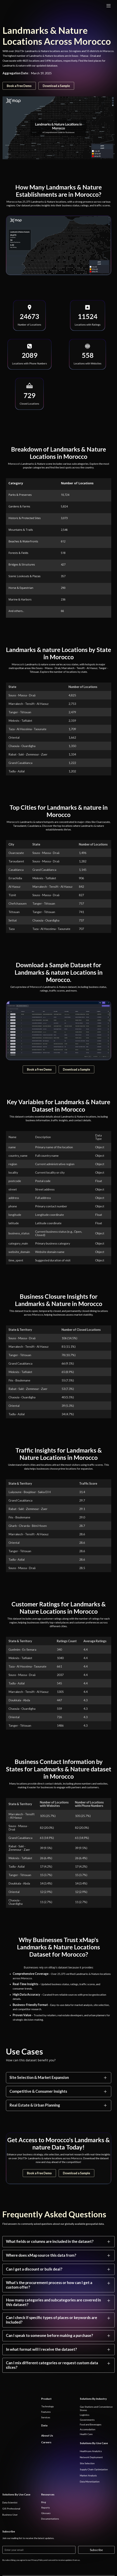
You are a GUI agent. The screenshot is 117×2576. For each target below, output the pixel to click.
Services (45, 2417)
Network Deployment (91, 2457)
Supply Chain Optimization (94, 2469)
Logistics (84, 2414)
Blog (43, 2502)
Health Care (86, 2434)
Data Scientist (9, 2502)
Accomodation (87, 2429)
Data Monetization (90, 2481)
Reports (45, 2507)
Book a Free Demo (19, 86)
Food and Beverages (90, 2424)
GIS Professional (11, 2508)
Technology (47, 2406)
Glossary (46, 2513)
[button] (107, 6)
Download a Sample (56, 86)
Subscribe (96, 2550)
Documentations (50, 2518)
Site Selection (87, 2463)
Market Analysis (88, 2475)
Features (46, 2411)
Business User (10, 2514)
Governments (87, 2419)
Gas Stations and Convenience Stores (96, 2408)
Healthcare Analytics (91, 2451)
